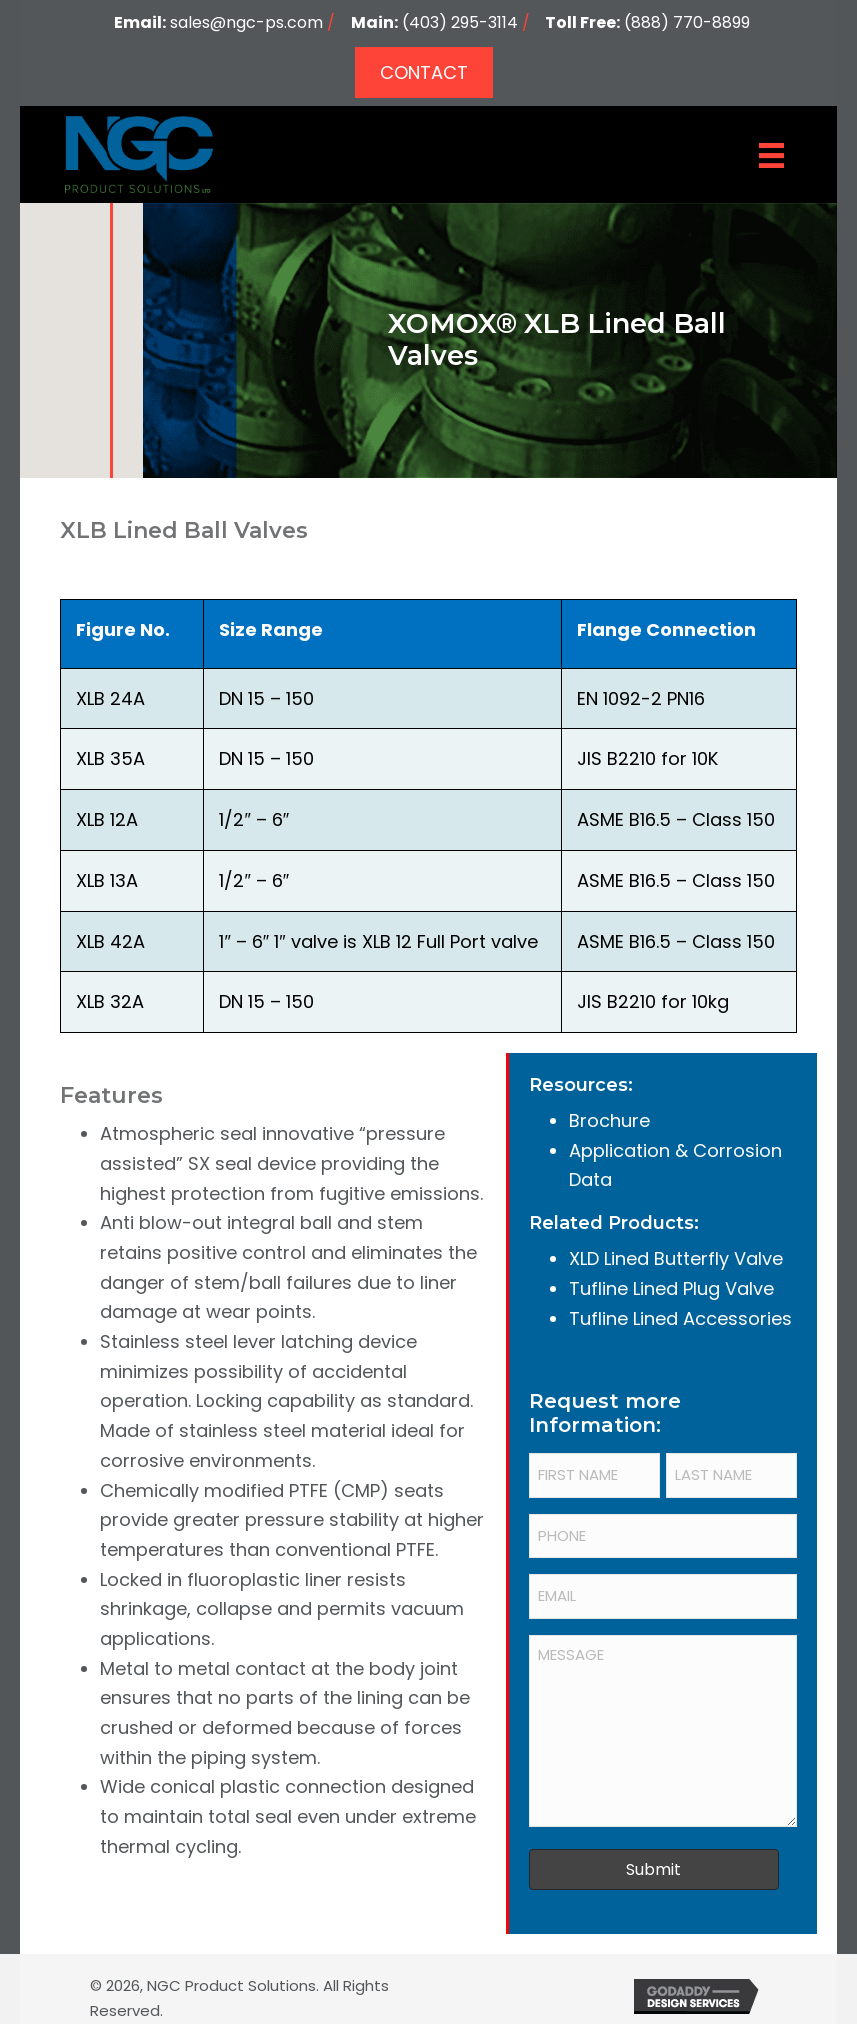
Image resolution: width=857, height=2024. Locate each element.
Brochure (609, 1120)
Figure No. (123, 629)
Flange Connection (666, 629)
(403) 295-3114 (460, 22)
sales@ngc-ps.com (246, 22)
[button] (424, 72)
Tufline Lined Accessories (680, 1318)
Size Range (271, 629)
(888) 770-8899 (687, 22)
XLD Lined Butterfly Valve (676, 1258)
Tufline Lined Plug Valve (671, 1288)
